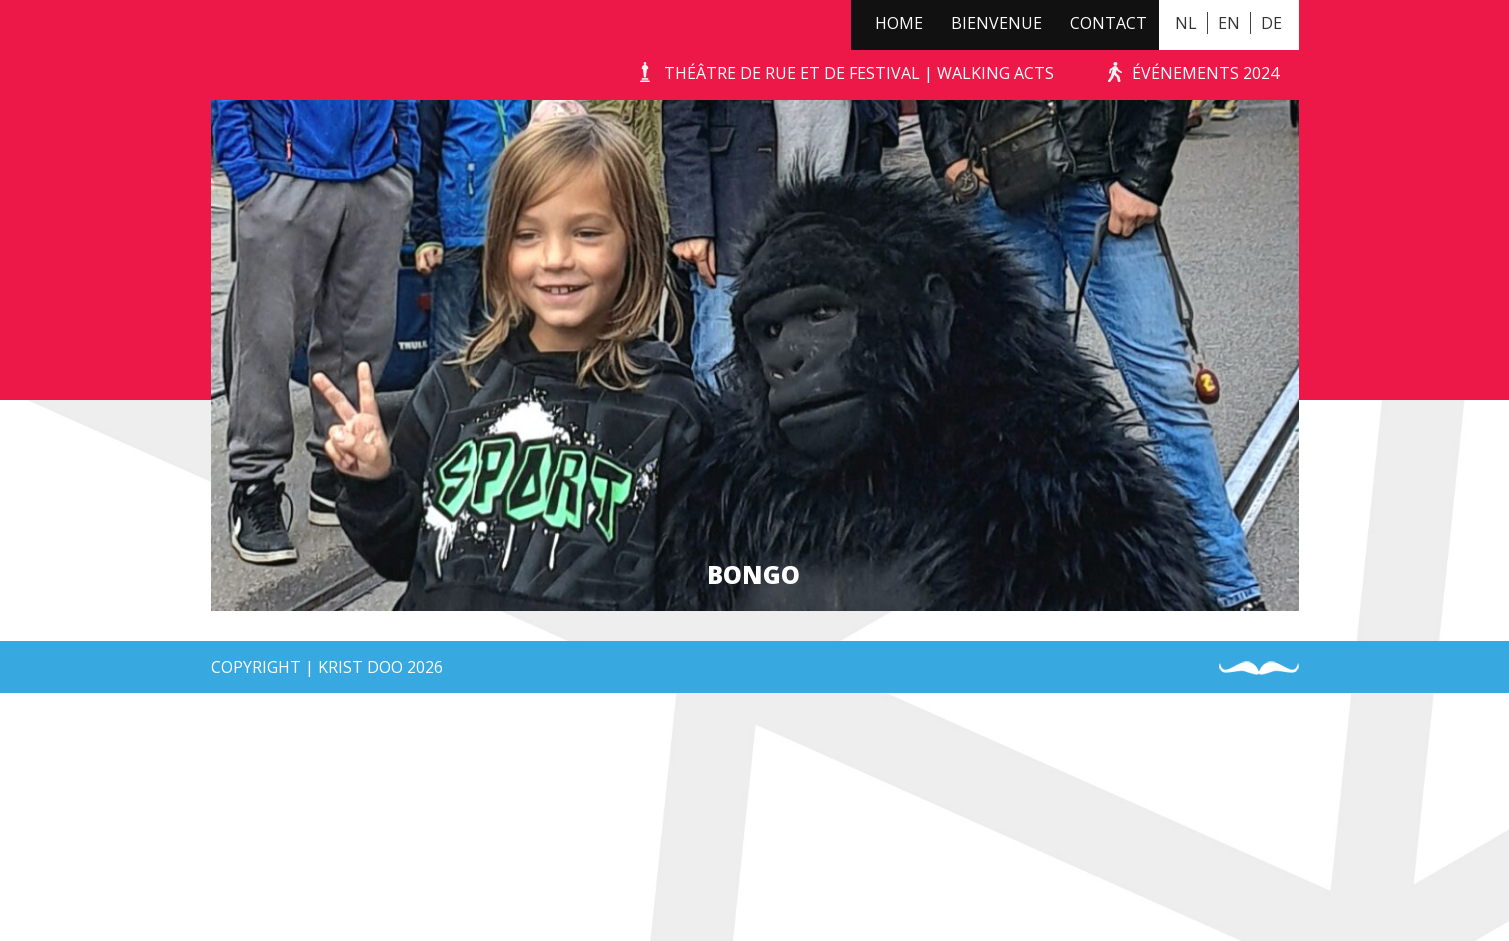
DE (1271, 23)
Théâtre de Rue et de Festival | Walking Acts (859, 73)
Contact (1108, 23)
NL (1186, 23)
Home (899, 23)
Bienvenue (996, 23)
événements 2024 (1205, 73)
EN (1229, 23)
